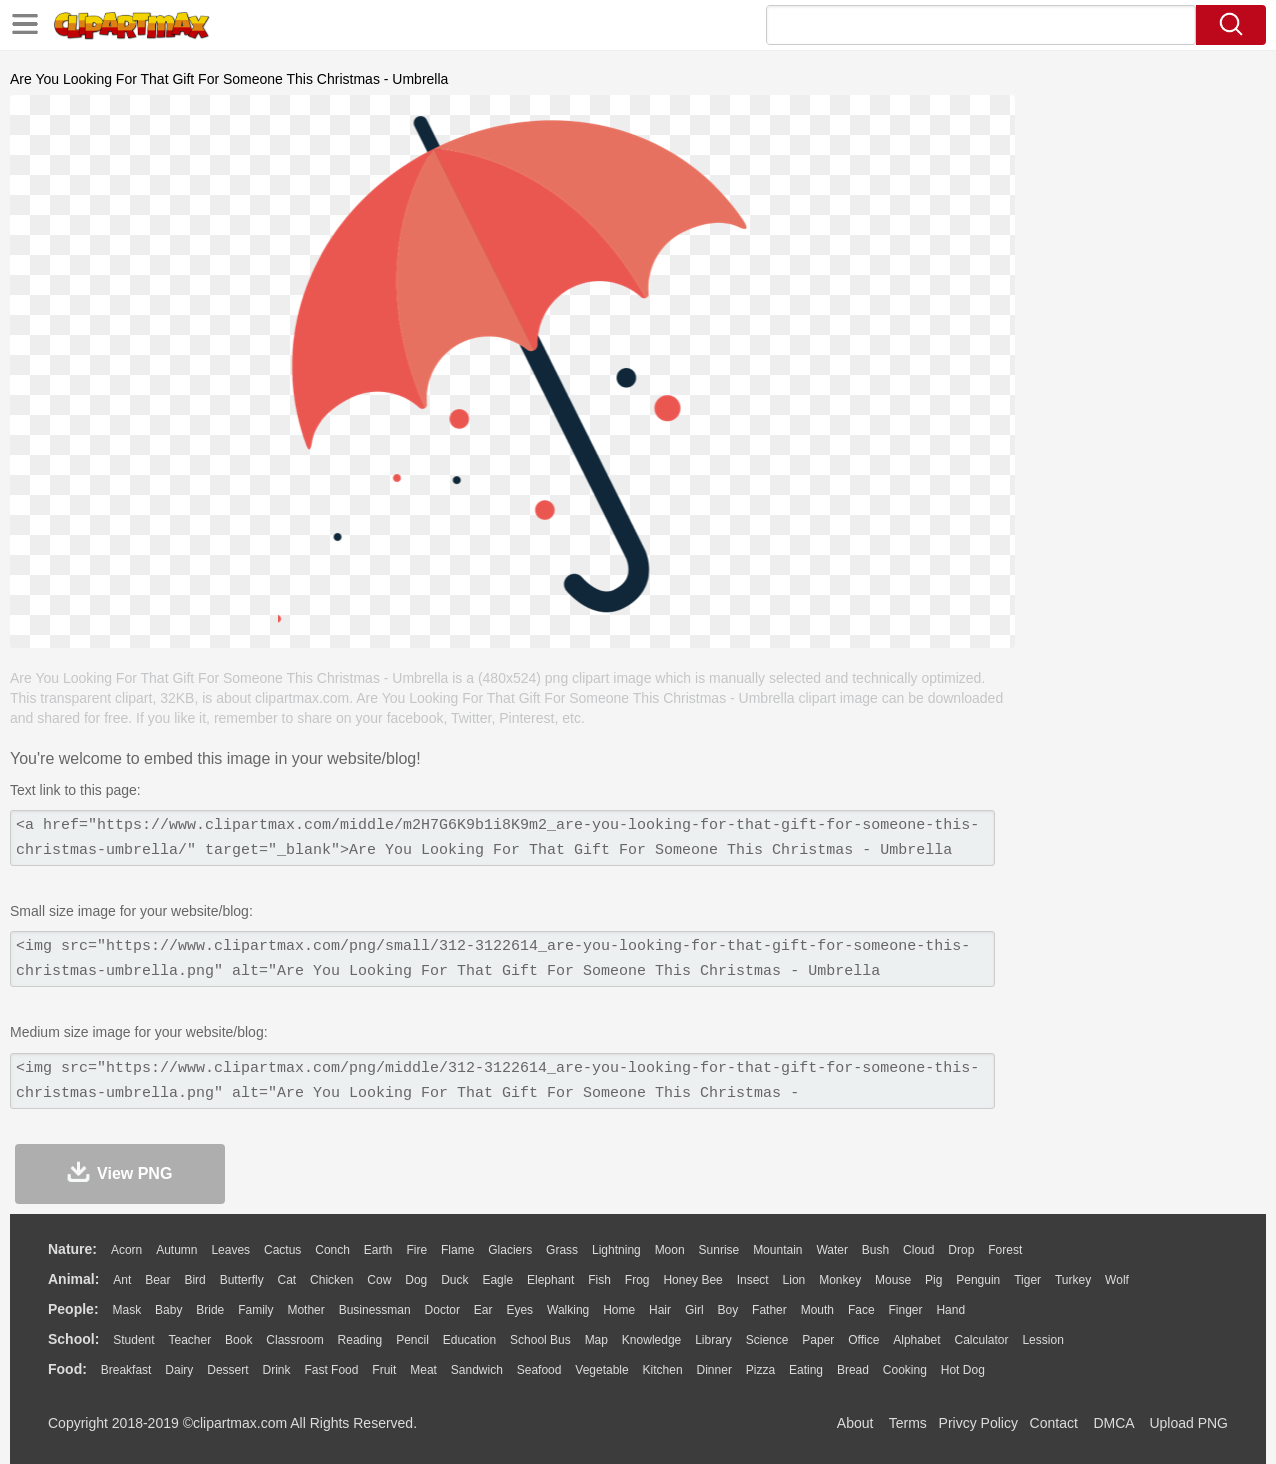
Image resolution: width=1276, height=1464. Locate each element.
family (255, 1310)
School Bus (540, 1340)
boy (728, 1310)
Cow (379, 1280)
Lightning (616, 1250)
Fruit (384, 1370)
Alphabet (916, 1340)
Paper (818, 1340)
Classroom (294, 1340)
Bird (194, 1280)
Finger (905, 1310)
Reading (360, 1340)
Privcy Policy (978, 1423)
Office (863, 1340)
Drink (277, 1370)
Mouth (817, 1310)
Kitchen (663, 1370)
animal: (73, 1279)
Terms (908, 1423)
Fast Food (331, 1370)
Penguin (978, 1280)
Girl (694, 1310)
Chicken (331, 1280)
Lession (1042, 1340)
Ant (122, 1280)
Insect (753, 1280)
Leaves (230, 1250)
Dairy (179, 1370)
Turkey (1073, 1280)
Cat (287, 1280)
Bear (157, 1280)
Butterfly (242, 1280)
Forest (1005, 1250)
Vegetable (601, 1370)
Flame (457, 1250)
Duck (454, 1280)
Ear (483, 1310)
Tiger (1027, 1280)
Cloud (918, 1250)
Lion (794, 1280)
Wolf (1117, 1280)
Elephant (550, 1280)
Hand (950, 1310)
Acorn (126, 1250)
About (855, 1423)
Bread (853, 1370)
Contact (1054, 1423)
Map (596, 1340)
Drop (961, 1250)
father (769, 1310)
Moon (670, 1250)
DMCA (1113, 1423)
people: (73, 1309)
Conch (332, 1250)
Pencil (412, 1340)
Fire (416, 1250)
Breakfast (126, 1370)
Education (469, 1340)
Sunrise (719, 1250)
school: (73, 1339)
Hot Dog (963, 1370)
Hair (660, 1310)
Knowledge (651, 1340)
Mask (126, 1310)
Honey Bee (692, 1280)
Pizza (760, 1370)
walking (568, 1310)
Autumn (176, 1250)
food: (67, 1369)
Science (767, 1340)
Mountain (777, 1250)
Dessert (227, 1370)
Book (238, 1340)
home (619, 1310)
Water (832, 1250)
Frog (637, 1280)
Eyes (519, 1310)
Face (861, 1310)
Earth (378, 1250)
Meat (423, 1370)
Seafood (539, 1370)
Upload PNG (1188, 1423)
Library (713, 1340)
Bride (210, 1310)
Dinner (714, 1370)
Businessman (375, 1310)
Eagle (497, 1280)
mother (305, 1310)
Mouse (893, 1280)
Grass (562, 1250)
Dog (416, 1280)
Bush (875, 1250)
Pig (933, 1280)
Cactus (282, 1250)
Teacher (190, 1340)
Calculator (982, 1340)
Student (133, 1340)
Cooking (905, 1370)
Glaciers (510, 1250)
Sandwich (477, 1370)
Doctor (442, 1310)
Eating (806, 1370)
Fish (599, 1280)
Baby (168, 1310)
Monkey (840, 1280)
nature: (72, 1249)
